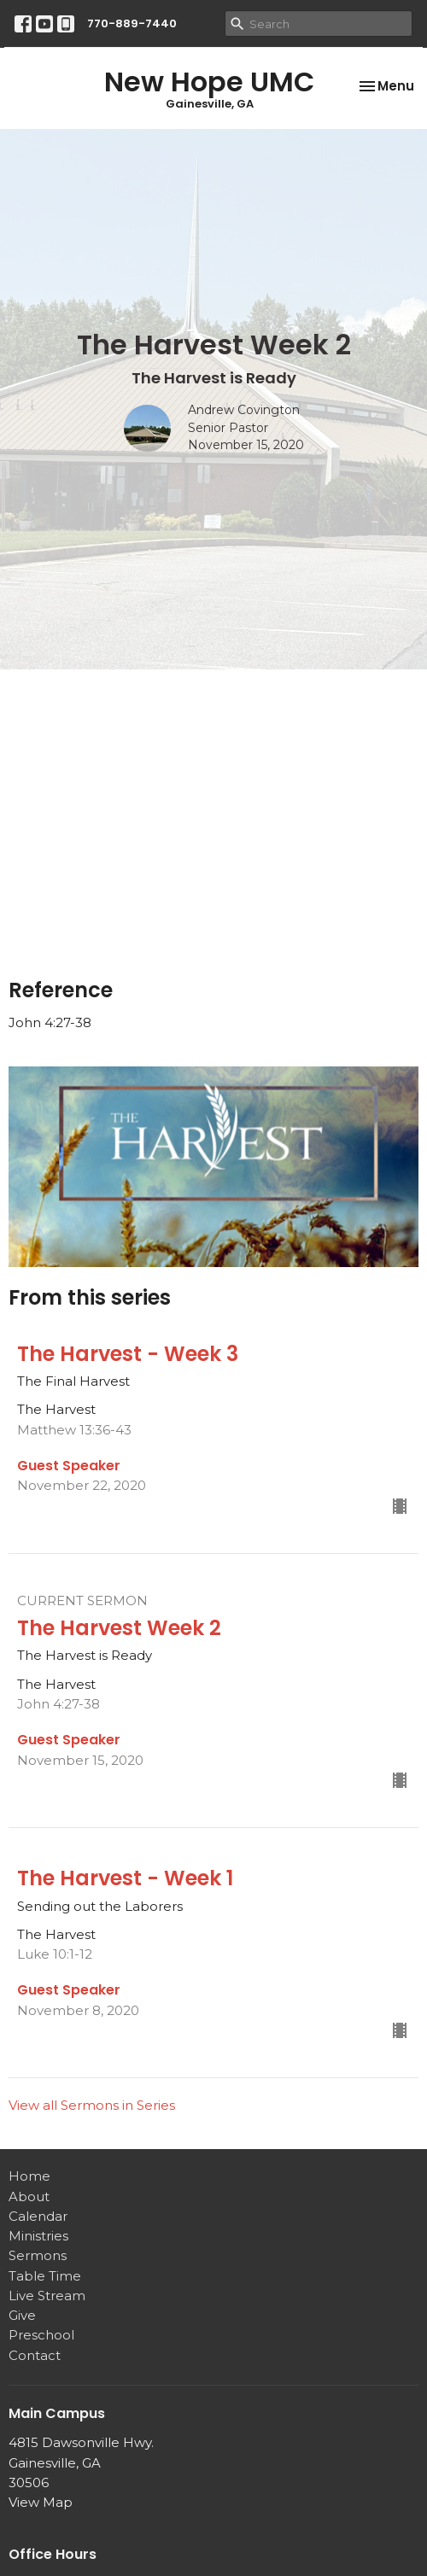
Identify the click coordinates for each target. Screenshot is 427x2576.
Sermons (38, 2255)
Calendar (38, 2216)
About (29, 2196)
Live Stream (47, 2295)
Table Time (45, 2276)
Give (22, 2315)
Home (29, 2176)
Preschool (41, 2335)
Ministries (38, 2236)
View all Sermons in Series (92, 2105)
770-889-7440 (132, 23)
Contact (35, 2355)
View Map (41, 2502)
